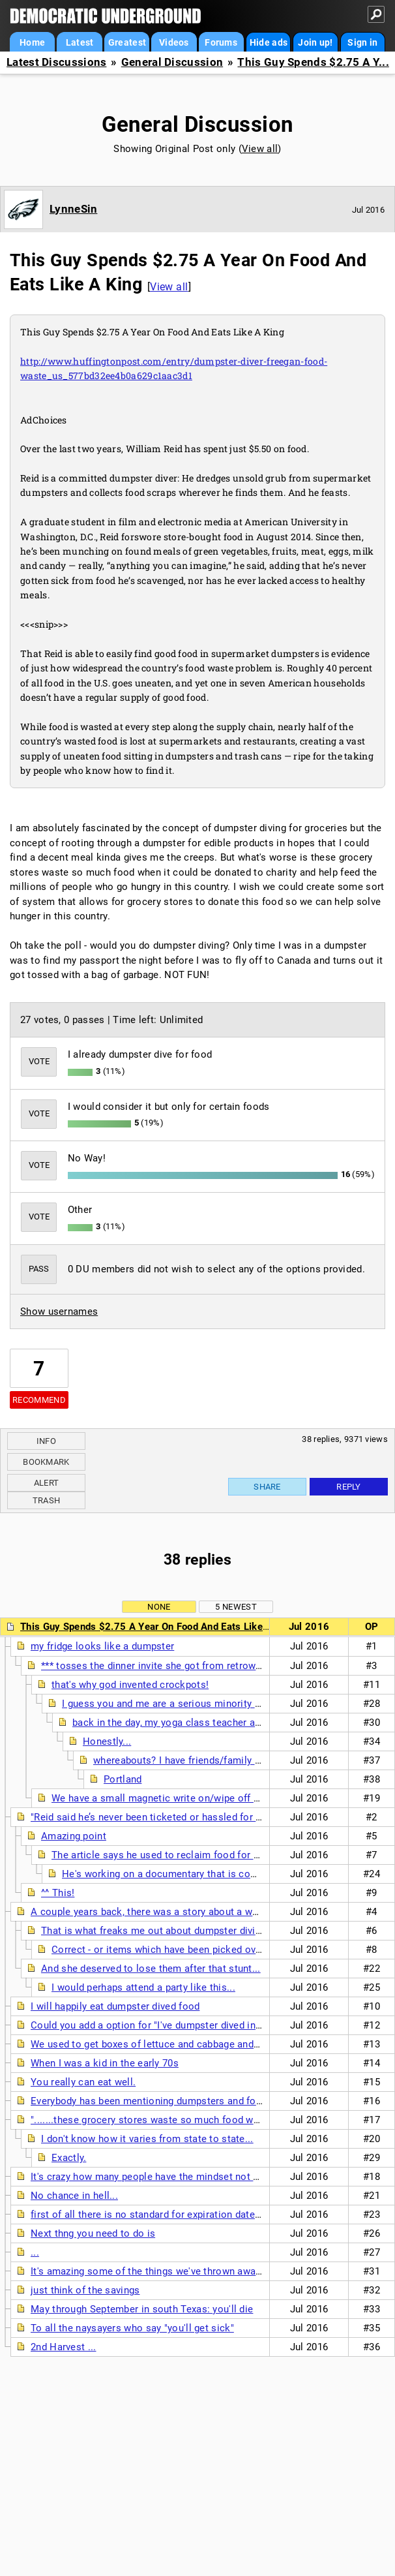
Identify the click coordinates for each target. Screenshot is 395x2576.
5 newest (235, 1607)
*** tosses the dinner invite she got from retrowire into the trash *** (193, 1666)
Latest (80, 42)
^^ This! (57, 1893)
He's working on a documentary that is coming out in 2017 (194, 1874)
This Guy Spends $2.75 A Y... (312, 62)
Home (32, 42)
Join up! (315, 42)
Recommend (39, 1400)
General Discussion (172, 62)
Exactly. (68, 2158)
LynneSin (73, 208)
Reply (348, 1487)
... (35, 2252)
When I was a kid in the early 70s (105, 2063)
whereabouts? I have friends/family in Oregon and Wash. (220, 1760)
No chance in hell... (74, 2195)
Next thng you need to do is (93, 2233)
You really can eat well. (83, 2082)
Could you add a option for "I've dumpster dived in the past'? (166, 2025)
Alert (46, 1483)
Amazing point (73, 1836)
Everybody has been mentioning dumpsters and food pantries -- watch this (198, 2101)
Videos (174, 42)
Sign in (362, 42)
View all (260, 149)
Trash (47, 1500)
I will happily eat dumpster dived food (115, 2006)
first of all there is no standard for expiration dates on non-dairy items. (190, 2214)
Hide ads (268, 42)
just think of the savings (85, 2290)
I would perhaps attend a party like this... (143, 1987)
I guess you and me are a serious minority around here (185, 1704)
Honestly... (107, 1741)
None (158, 1607)
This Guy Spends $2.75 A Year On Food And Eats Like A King (158, 1627)
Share (267, 1487)
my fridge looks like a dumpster (102, 1646)
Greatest (127, 42)
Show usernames (59, 1311)
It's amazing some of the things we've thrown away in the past (171, 2271)
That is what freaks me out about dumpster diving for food (173, 1931)
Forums (221, 42)
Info (46, 1441)
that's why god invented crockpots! (130, 1685)
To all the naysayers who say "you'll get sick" (132, 2328)
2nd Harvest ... (63, 2347)
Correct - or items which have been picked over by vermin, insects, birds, (215, 1949)
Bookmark (46, 1462)
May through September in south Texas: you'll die (142, 2309)
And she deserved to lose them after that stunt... (151, 1968)
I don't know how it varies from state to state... (147, 2139)
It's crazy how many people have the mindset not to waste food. (175, 2177)
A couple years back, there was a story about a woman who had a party (191, 1912)
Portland (122, 1779)
